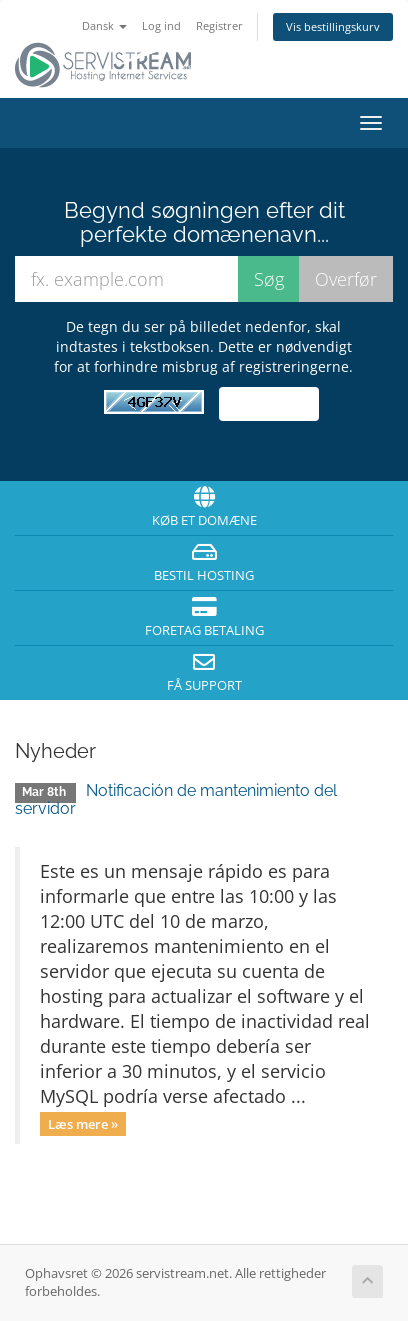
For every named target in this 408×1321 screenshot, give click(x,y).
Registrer (219, 25)
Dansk (104, 25)
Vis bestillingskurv (333, 26)
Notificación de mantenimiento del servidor (176, 799)
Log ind (161, 25)
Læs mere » (83, 1123)
